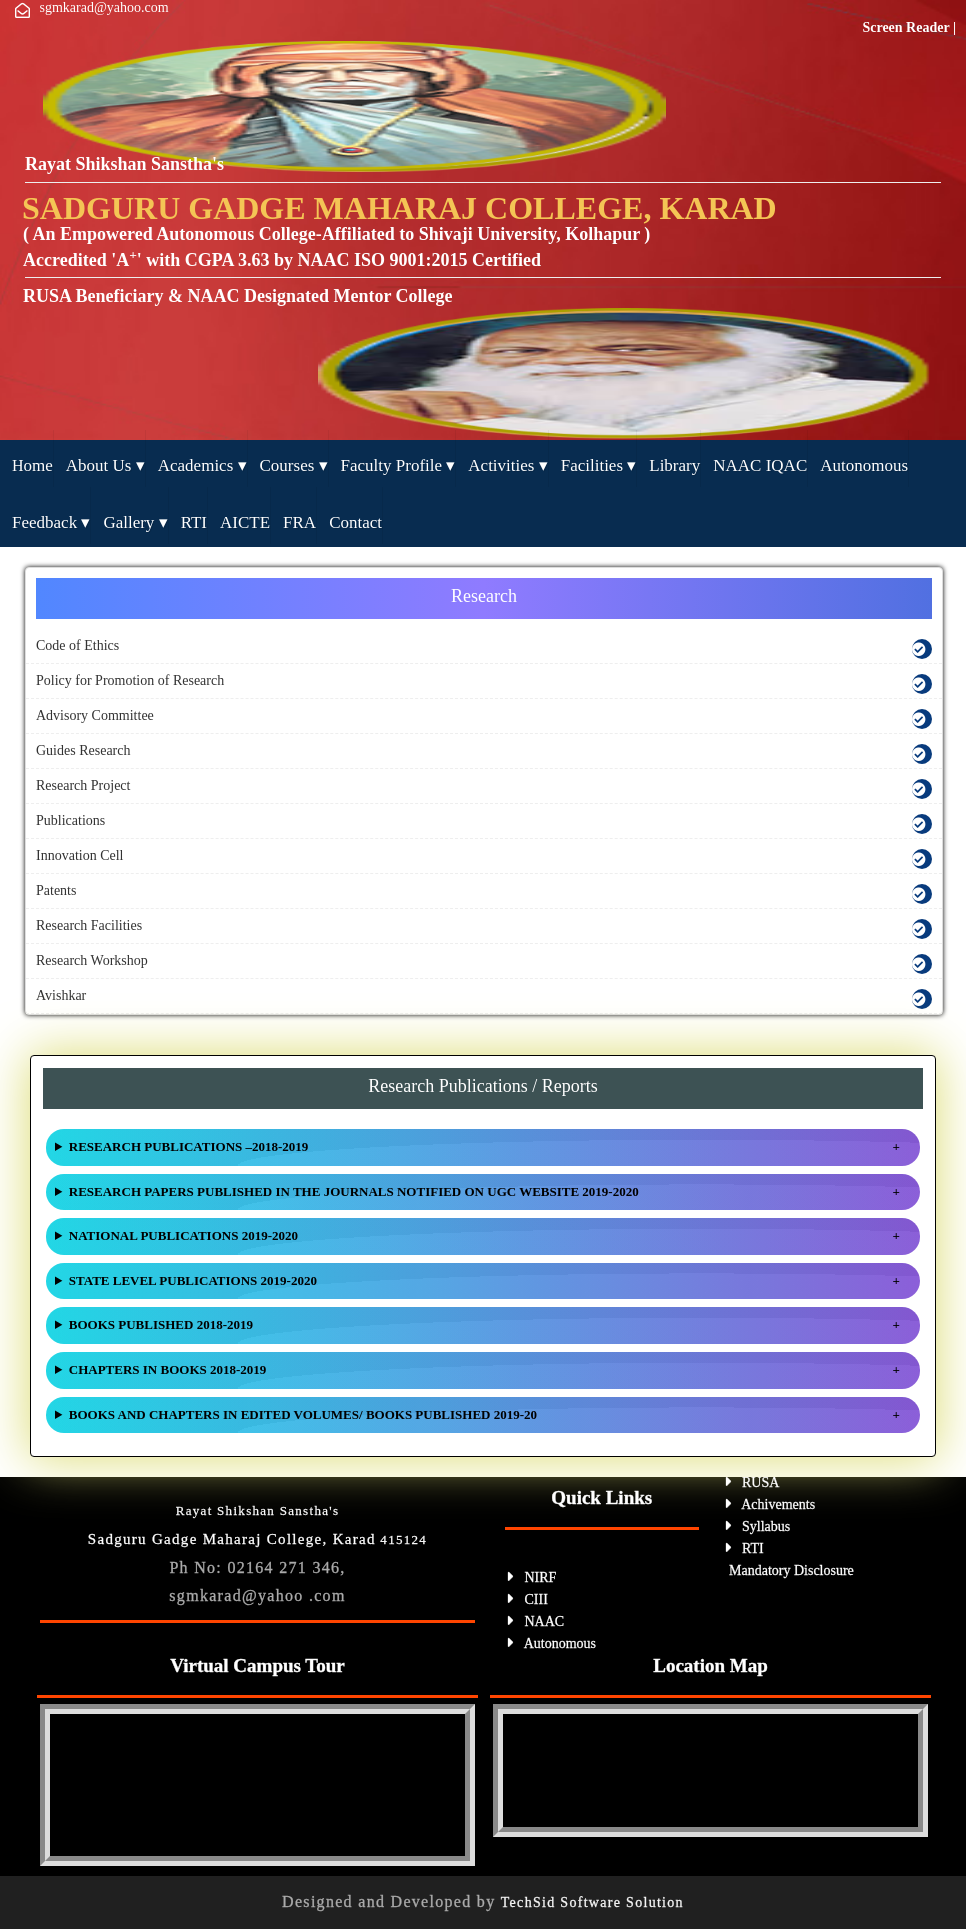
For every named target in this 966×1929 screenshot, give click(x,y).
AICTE (245, 522)
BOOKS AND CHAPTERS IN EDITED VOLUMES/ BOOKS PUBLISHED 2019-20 (303, 1414)
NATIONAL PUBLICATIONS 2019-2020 (183, 1235)
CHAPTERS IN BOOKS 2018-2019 (168, 1369)
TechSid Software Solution (592, 1902)
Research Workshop (92, 960)
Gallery (135, 522)
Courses (294, 465)
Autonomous (864, 465)
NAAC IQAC (760, 465)
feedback (51, 522)
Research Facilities (89, 925)
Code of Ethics (77, 645)
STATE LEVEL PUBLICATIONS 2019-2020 (193, 1280)
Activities (507, 465)
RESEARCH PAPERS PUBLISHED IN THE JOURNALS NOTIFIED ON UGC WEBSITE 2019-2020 (354, 1191)
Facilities (599, 465)
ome (32, 465)
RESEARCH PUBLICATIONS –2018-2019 (189, 1146)
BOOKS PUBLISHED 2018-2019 (161, 1324)
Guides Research (83, 750)
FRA (299, 522)
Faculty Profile (398, 465)
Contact (355, 522)
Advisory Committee (95, 715)
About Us (105, 465)
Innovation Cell (80, 855)
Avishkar (61, 995)
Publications (70, 820)
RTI (194, 522)
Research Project (83, 785)
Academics (202, 465)
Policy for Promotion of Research (130, 680)
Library (674, 465)
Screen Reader (907, 27)
